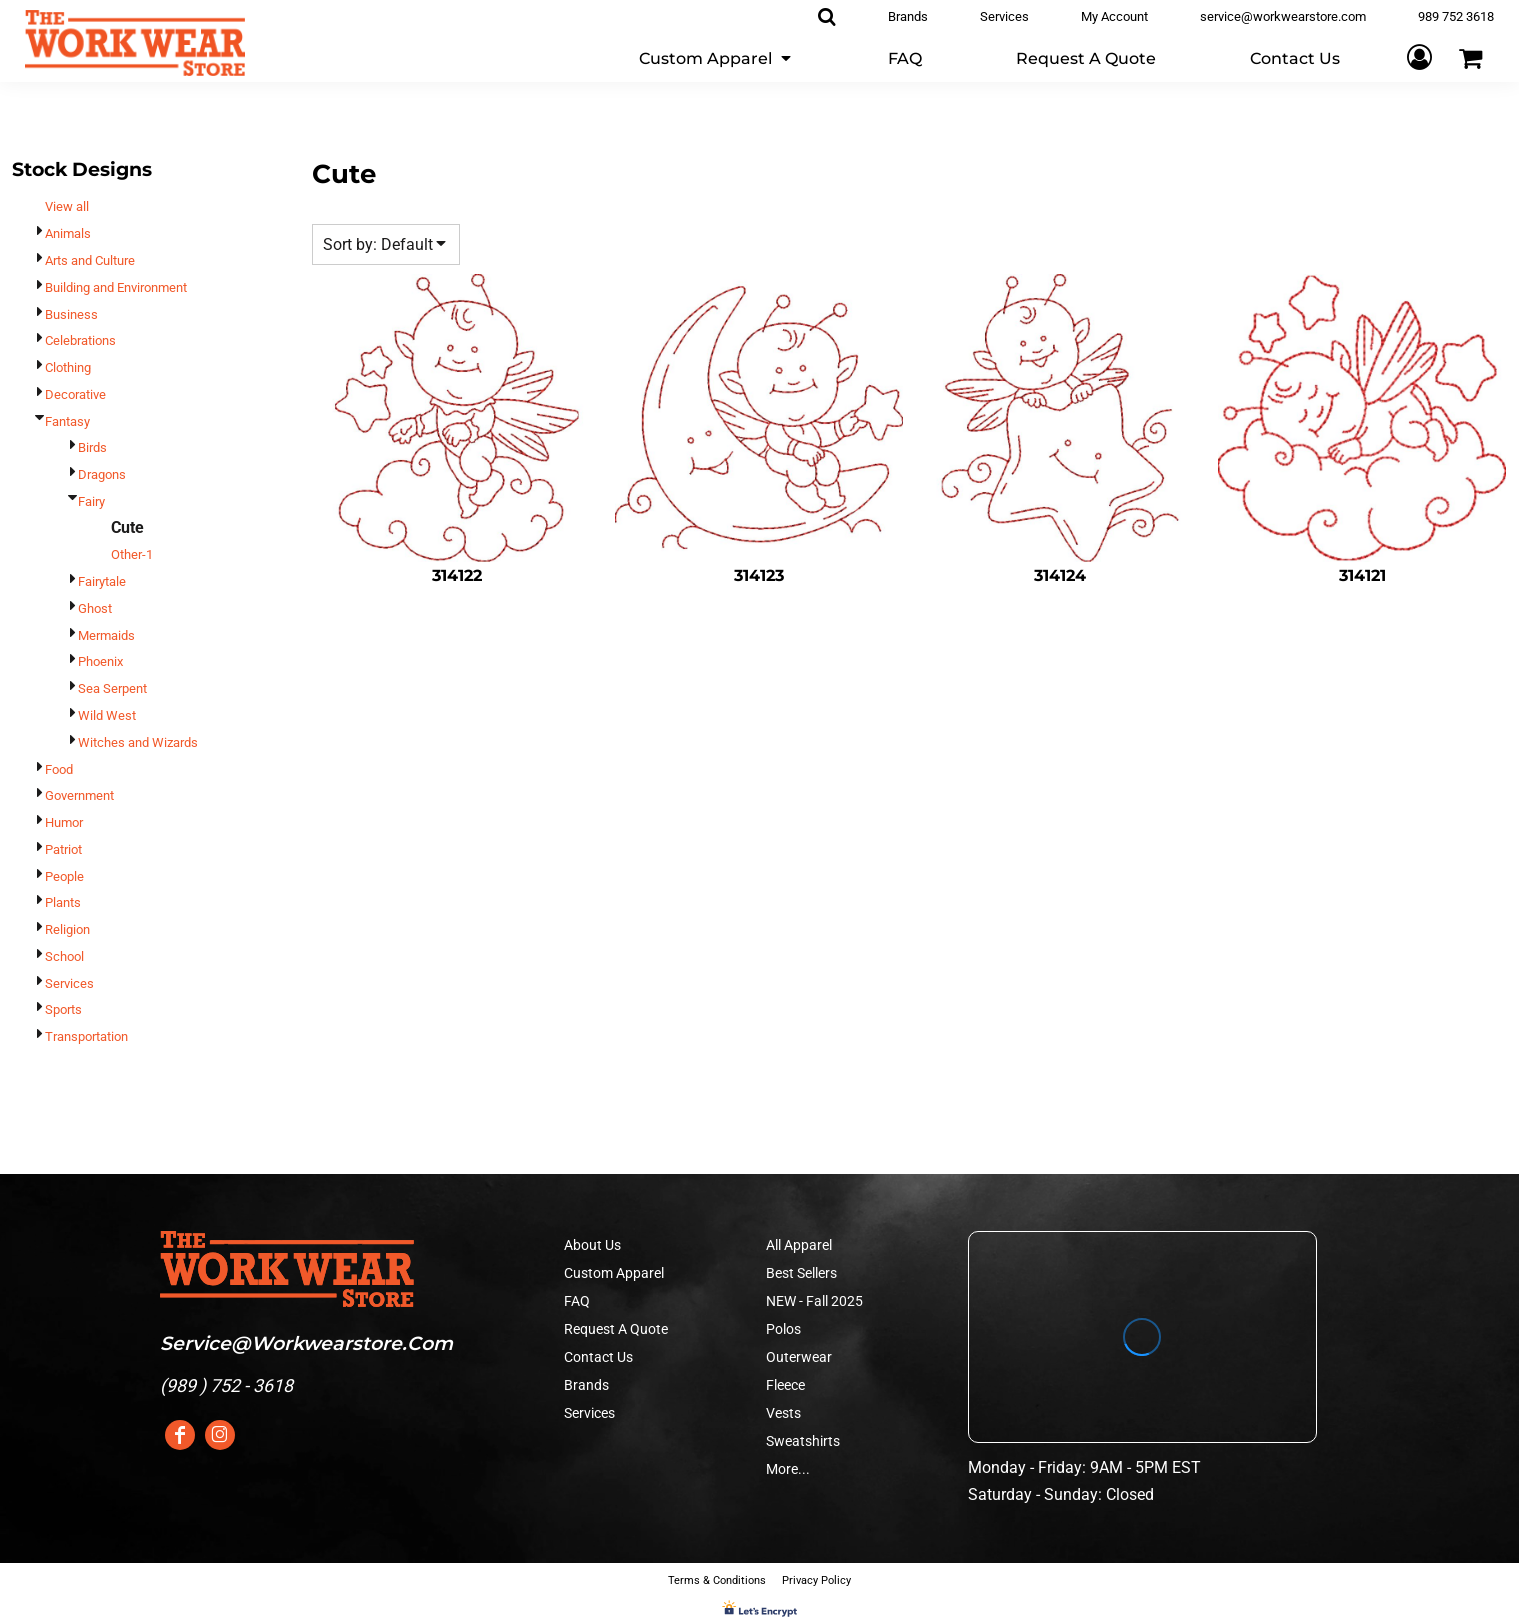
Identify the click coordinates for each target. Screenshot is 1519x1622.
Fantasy (67, 421)
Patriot (63, 849)
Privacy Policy (816, 1580)
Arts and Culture (90, 260)
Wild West (107, 715)
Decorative (75, 394)
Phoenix (100, 661)
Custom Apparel (614, 1273)
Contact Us (598, 1357)
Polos (783, 1329)
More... (788, 1469)
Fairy (91, 501)
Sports (63, 1009)
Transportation (86, 1036)
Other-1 (132, 554)
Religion (67, 929)
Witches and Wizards (138, 742)
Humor (64, 822)
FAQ (577, 1301)
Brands (586, 1385)
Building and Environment (116, 287)
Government (79, 795)
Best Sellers (801, 1273)
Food (59, 769)
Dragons (102, 474)
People (64, 876)
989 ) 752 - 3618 (229, 1385)
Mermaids (106, 635)
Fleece (785, 1385)
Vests (783, 1413)
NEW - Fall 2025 (814, 1301)
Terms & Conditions (717, 1580)
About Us (592, 1245)
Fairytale (102, 581)
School (64, 956)
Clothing (68, 367)
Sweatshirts (803, 1441)
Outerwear (799, 1357)
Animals (68, 233)
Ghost (95, 608)
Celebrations (80, 340)
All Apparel (799, 1245)
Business (71, 314)
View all (67, 206)
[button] (716, 57)
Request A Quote (616, 1329)
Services (69, 983)
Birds (92, 447)
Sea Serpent (112, 688)
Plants (63, 902)
